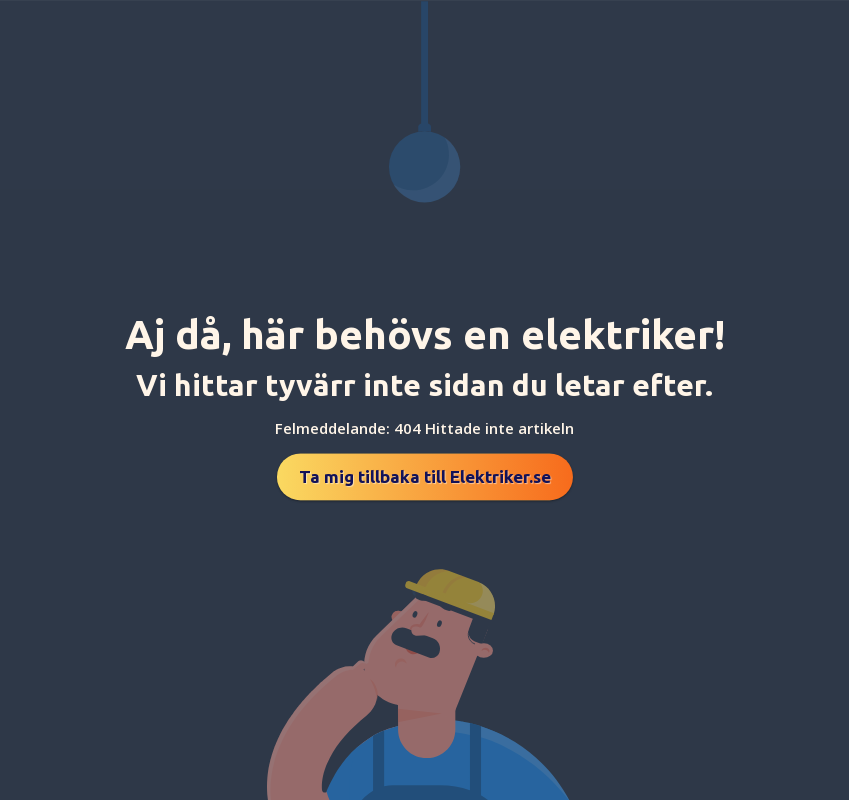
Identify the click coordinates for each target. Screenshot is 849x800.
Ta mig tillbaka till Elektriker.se (425, 476)
